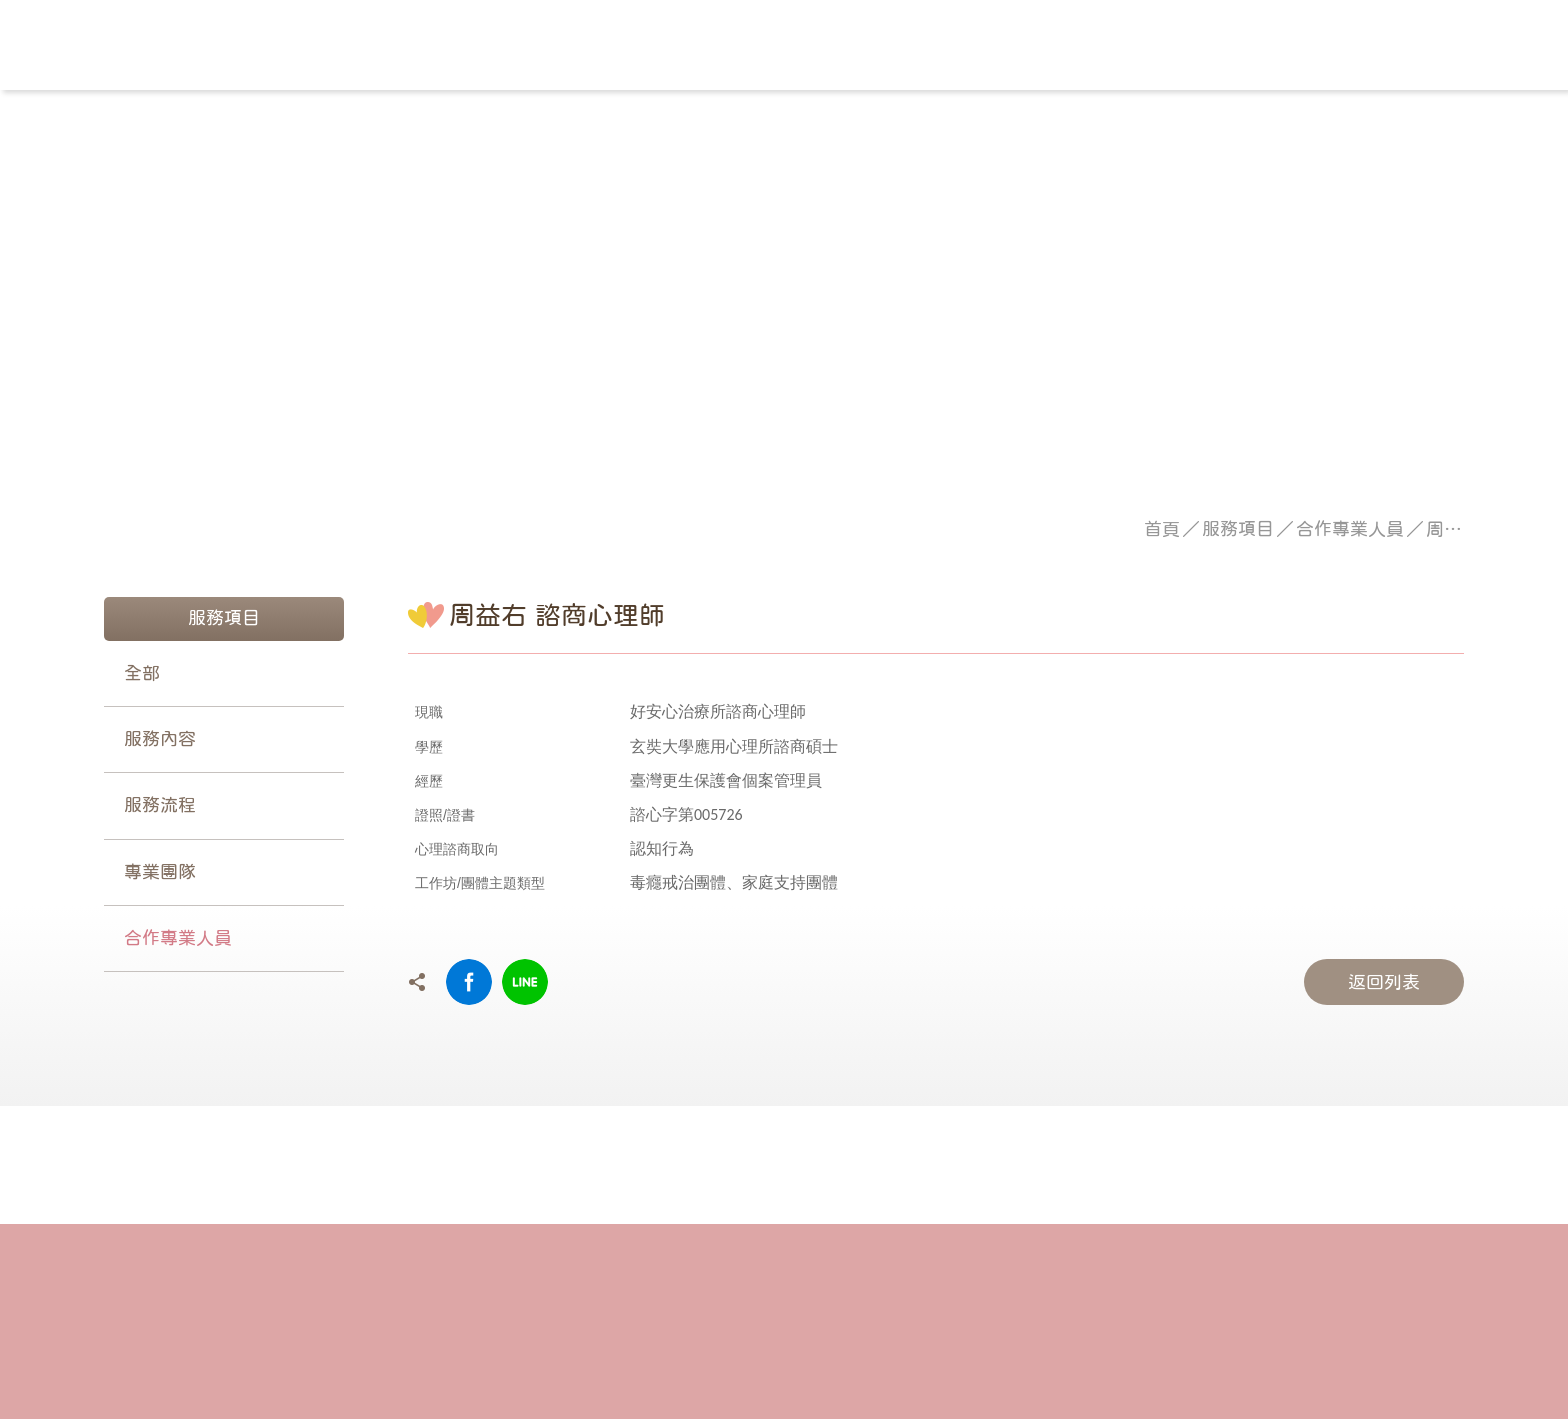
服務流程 (160, 805)
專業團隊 (160, 872)
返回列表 (1384, 982)
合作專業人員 (1350, 529)
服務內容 (160, 739)
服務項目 (1238, 529)
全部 (142, 673)
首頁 (1162, 529)
